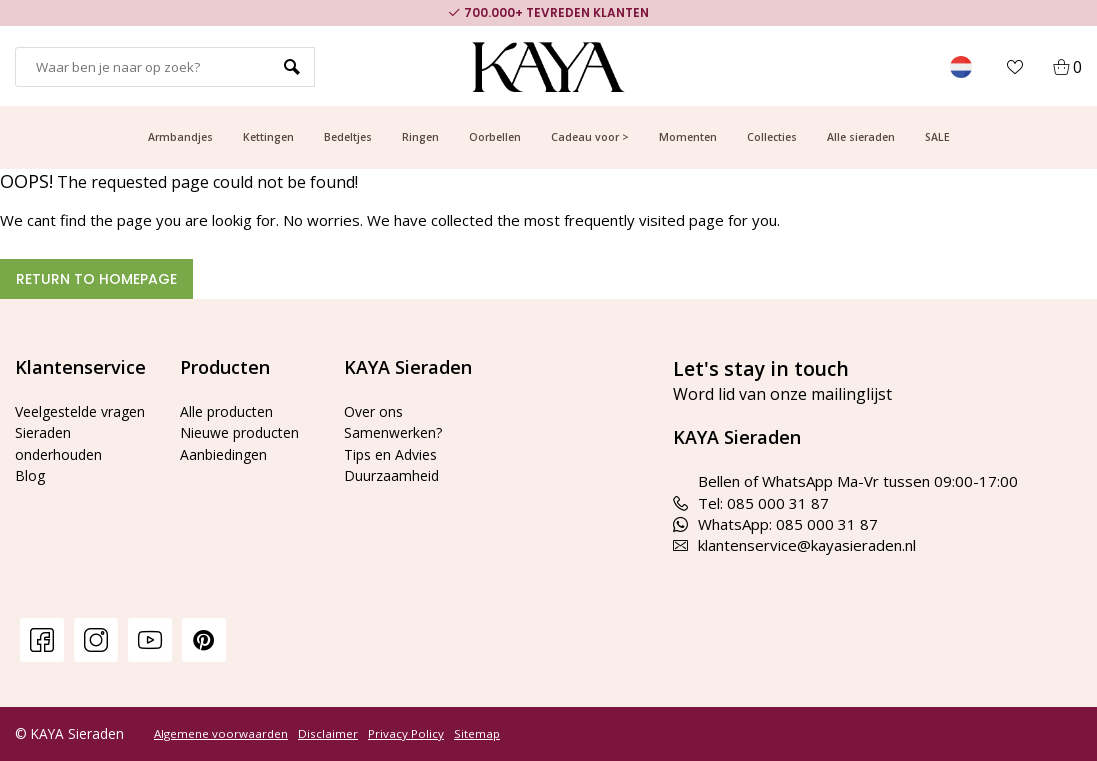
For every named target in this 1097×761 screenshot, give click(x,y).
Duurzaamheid (393, 475)
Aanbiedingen (226, 454)
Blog (30, 497)
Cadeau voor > (590, 137)
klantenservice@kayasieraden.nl (794, 545)
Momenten (688, 137)
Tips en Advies (394, 454)
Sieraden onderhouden (61, 464)
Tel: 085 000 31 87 (751, 503)
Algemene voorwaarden (221, 734)
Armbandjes (180, 137)
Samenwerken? (396, 432)
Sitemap (477, 734)
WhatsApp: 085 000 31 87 (775, 524)
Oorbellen (495, 137)
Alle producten (229, 411)
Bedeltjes (348, 137)
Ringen (420, 137)
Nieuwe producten (243, 432)
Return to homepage (96, 279)
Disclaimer (328, 734)
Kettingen (268, 137)
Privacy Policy (406, 734)
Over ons (376, 411)
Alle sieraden (861, 137)
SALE (937, 137)
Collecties (772, 137)
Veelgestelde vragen (61, 421)
